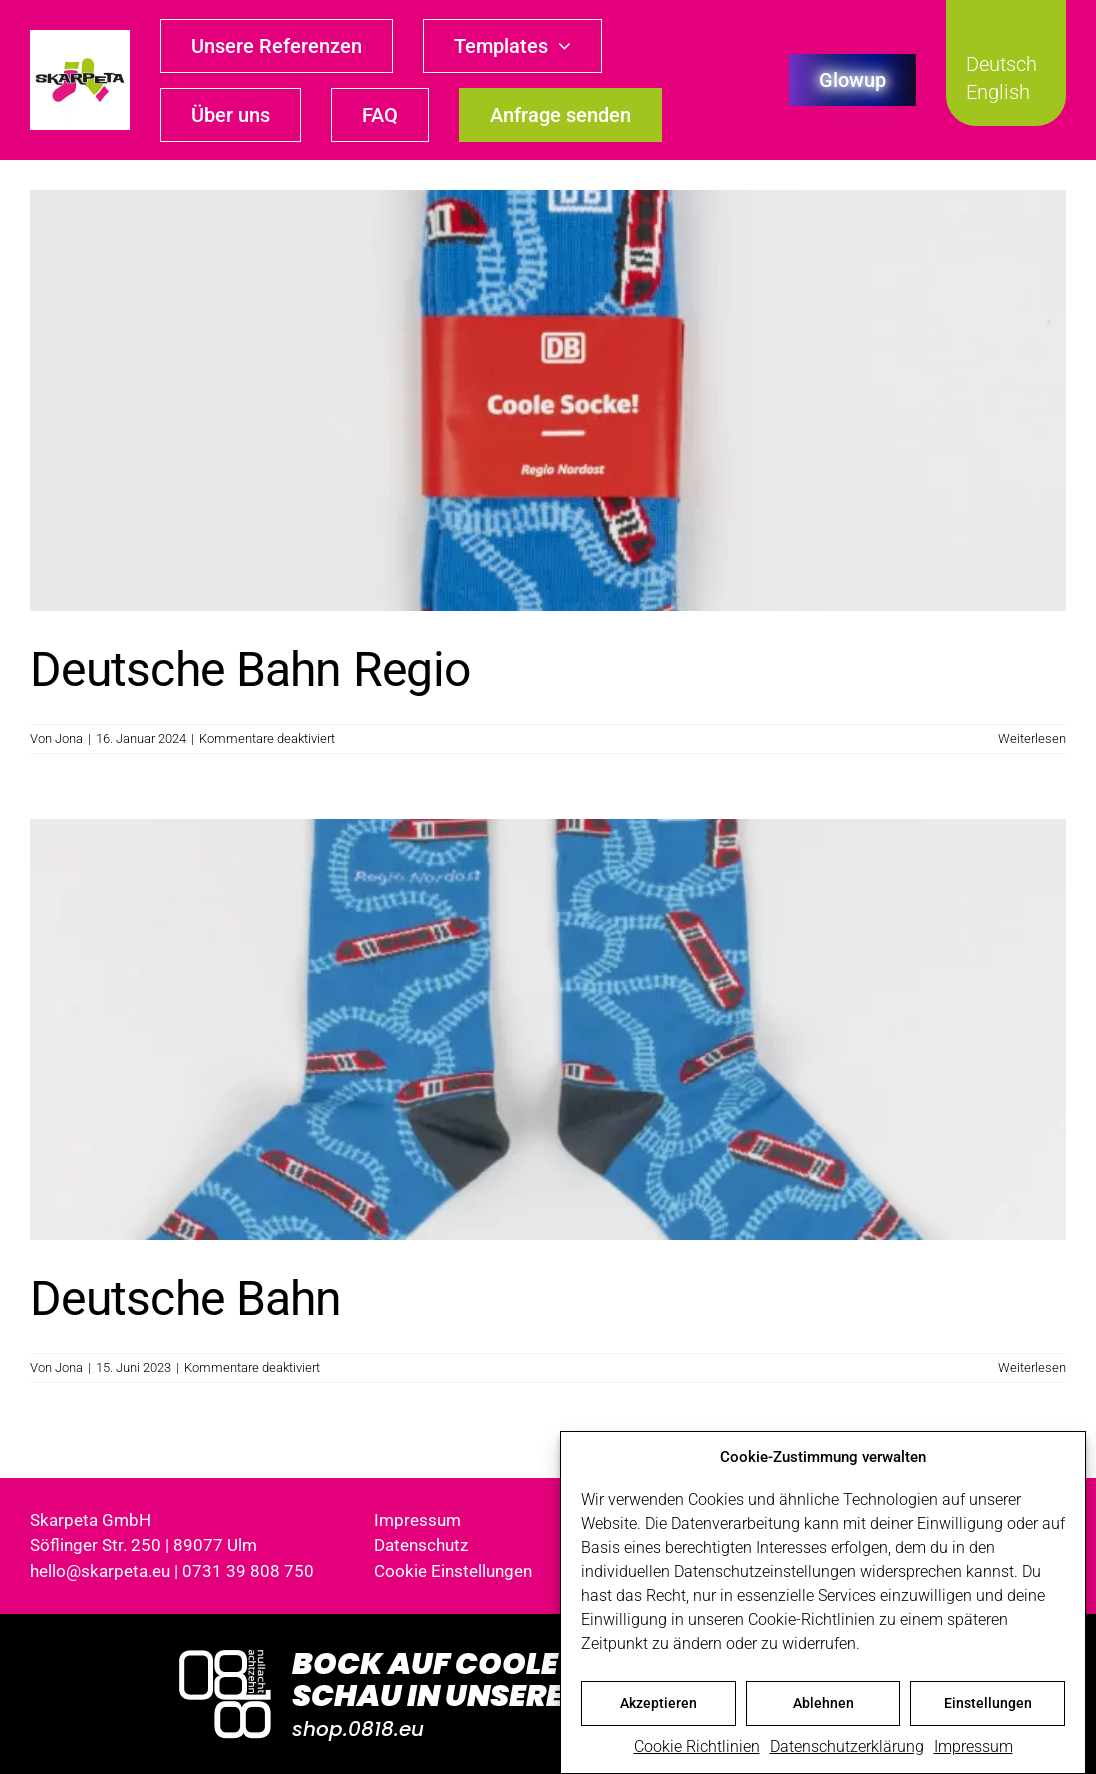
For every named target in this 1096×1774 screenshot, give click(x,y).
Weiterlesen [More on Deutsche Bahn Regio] (1032, 738)
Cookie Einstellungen (453, 1571)
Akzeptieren (658, 1703)
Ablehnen (823, 1703)
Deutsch (1001, 64)
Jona (69, 738)
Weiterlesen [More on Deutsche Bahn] (1032, 1367)
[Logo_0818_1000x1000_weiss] (225, 1651)
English (998, 92)
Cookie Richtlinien (697, 1746)
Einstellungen (988, 1703)
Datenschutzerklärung (847, 1746)
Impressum (973, 1746)
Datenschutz (421, 1545)
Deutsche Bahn (186, 1298)
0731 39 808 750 (248, 1571)
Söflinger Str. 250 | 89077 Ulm (143, 1545)
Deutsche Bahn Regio (250, 669)
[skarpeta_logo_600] (80, 37)
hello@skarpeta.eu (100, 1571)
